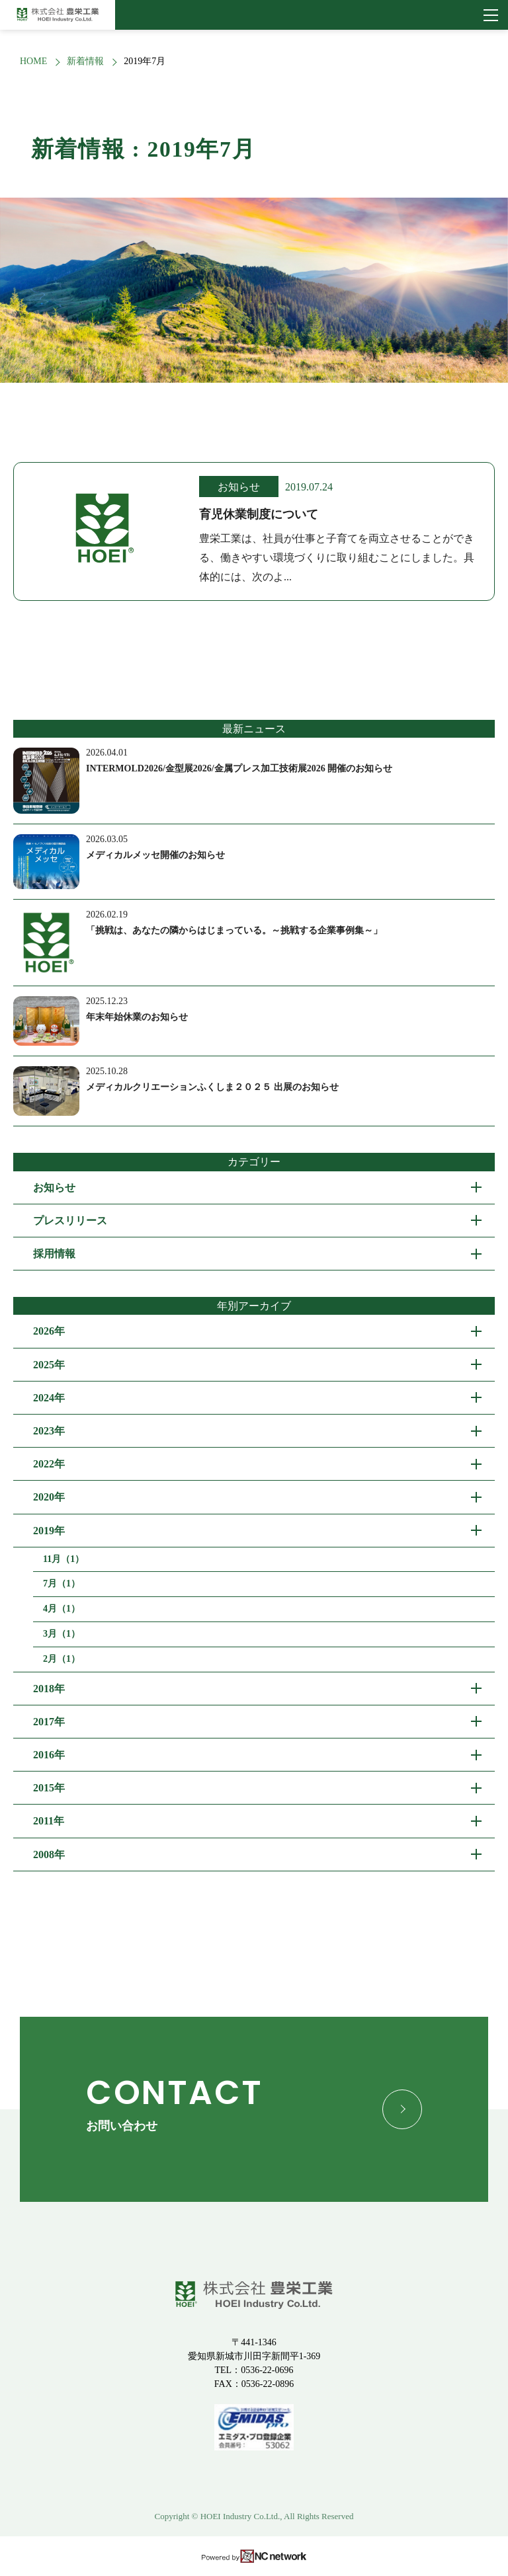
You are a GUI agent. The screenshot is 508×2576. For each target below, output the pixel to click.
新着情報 (85, 61)
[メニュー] (491, 15)
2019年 (49, 1530)
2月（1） (61, 1659)
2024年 (49, 1397)
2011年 (48, 1820)
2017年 (49, 1721)
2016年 (49, 1754)
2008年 (49, 1854)
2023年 (49, 1430)
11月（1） (63, 1559)
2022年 (49, 1463)
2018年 (49, 1688)
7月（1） (61, 1583)
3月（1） (61, 1634)
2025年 (49, 1364)
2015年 (49, 1787)
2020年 (49, 1497)
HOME (33, 61)
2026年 (49, 1331)
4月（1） (61, 1609)
